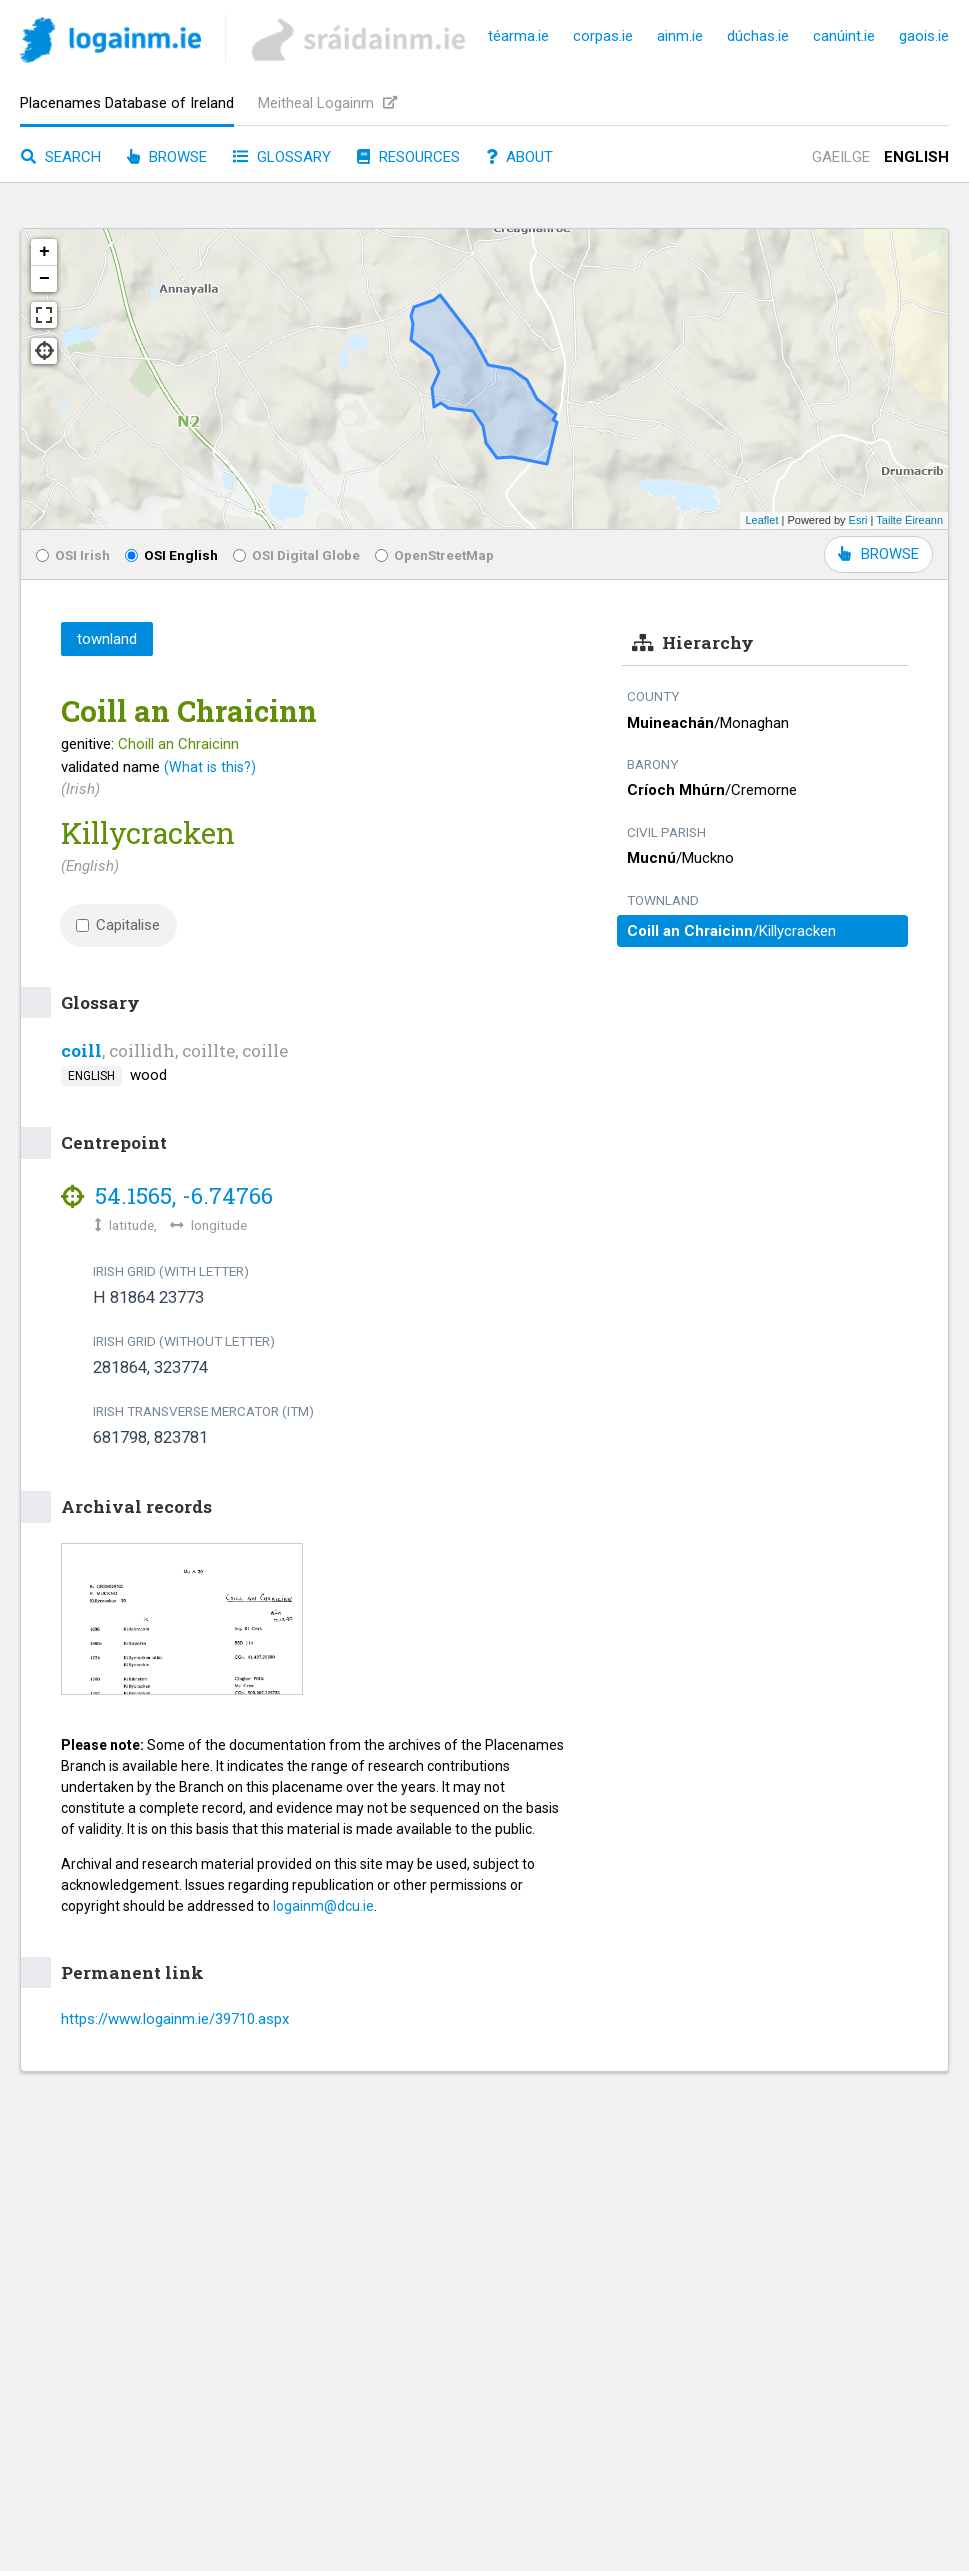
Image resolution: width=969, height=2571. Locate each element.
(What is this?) (210, 767)
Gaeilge (841, 157)
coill (81, 1050)
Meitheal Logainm (327, 103)
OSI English (171, 555)
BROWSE (878, 554)
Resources (408, 157)
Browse (167, 157)
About (519, 157)
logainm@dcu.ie (323, 1906)
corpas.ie (603, 36)
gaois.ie (924, 36)
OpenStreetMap (434, 555)
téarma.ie (518, 36)
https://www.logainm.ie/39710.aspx (175, 2019)
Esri (858, 520)
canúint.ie (844, 36)
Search (61, 157)
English (916, 157)
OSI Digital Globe (296, 555)
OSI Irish (73, 555)
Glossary (282, 157)
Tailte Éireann (909, 520)
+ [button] (44, 252)
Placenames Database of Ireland (127, 103)
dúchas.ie (758, 36)
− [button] (44, 279)
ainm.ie (680, 36)
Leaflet (761, 520)
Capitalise (118, 925)
